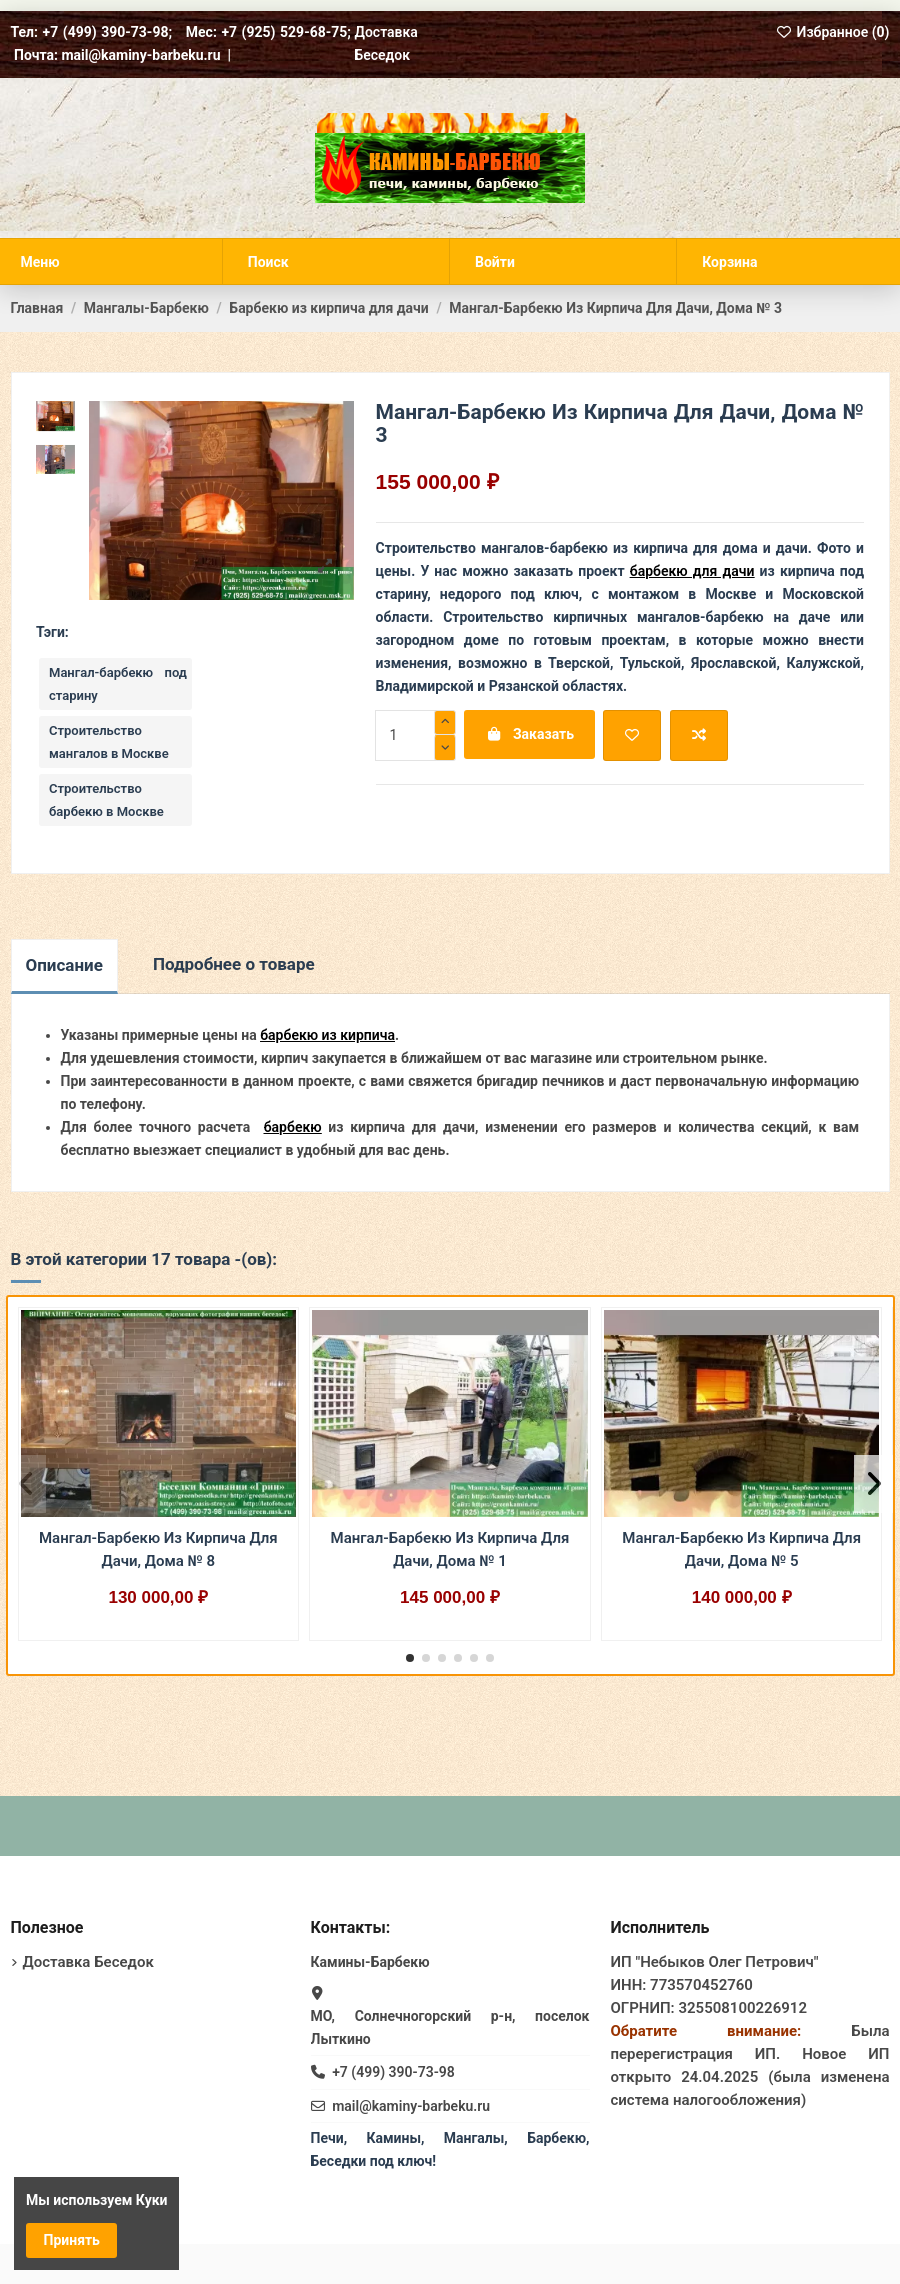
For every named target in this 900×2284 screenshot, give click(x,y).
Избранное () (833, 32)
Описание (64, 965)
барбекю (293, 1127)
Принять (72, 2240)
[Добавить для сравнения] (699, 735)
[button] (410, 1658)
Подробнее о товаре (234, 964)
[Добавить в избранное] (632, 735)
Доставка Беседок (88, 1962)
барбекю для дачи (692, 571)
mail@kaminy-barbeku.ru (411, 2106)
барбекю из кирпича (327, 1035)
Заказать (529, 734)
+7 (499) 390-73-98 (393, 2072)
